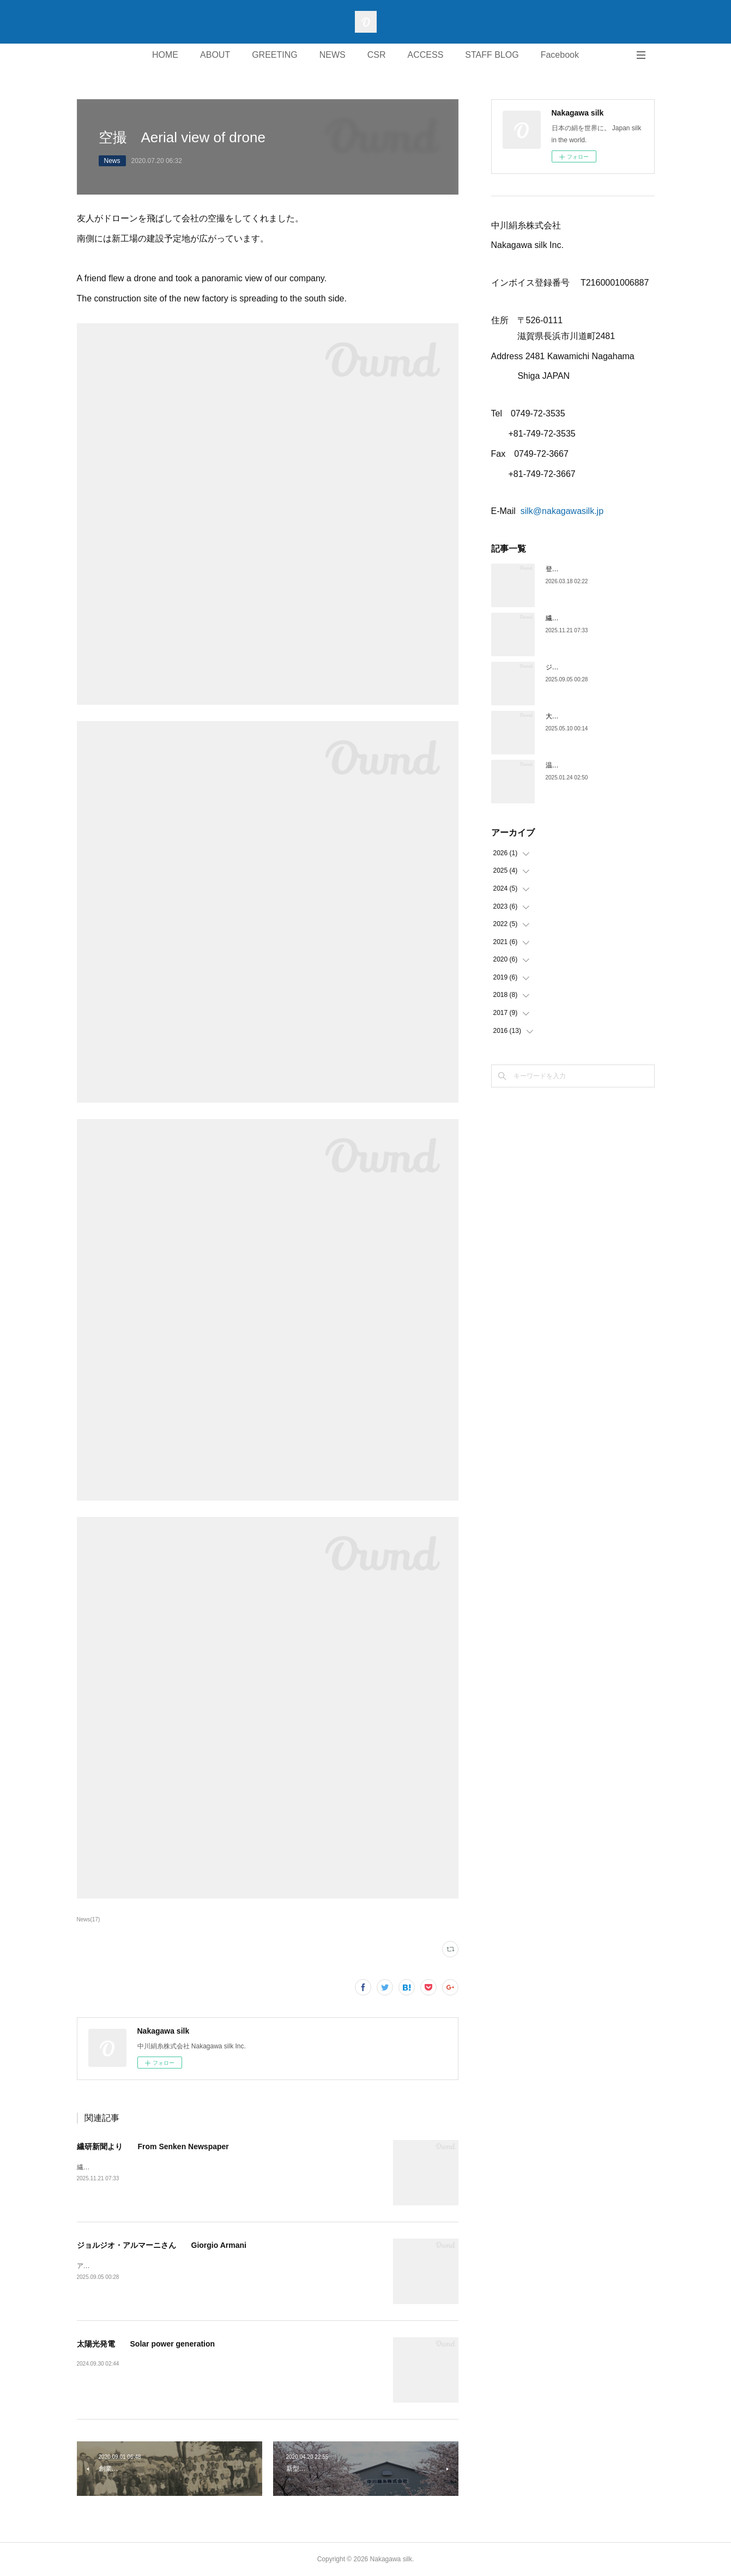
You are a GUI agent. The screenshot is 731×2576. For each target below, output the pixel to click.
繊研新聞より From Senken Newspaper (153, 2146)
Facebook (560, 54)
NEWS (332, 54)
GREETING (275, 54)
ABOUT (215, 54)
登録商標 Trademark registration (598, 569)
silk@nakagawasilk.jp (562, 511)
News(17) (88, 1919)
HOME (165, 54)
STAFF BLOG (491, 54)
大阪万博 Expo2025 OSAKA (589, 716)
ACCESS (426, 54)
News (112, 161)
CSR (376, 54)
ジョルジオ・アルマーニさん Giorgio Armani (161, 2245)
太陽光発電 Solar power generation (146, 2343)
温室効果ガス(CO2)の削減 (584, 765)
